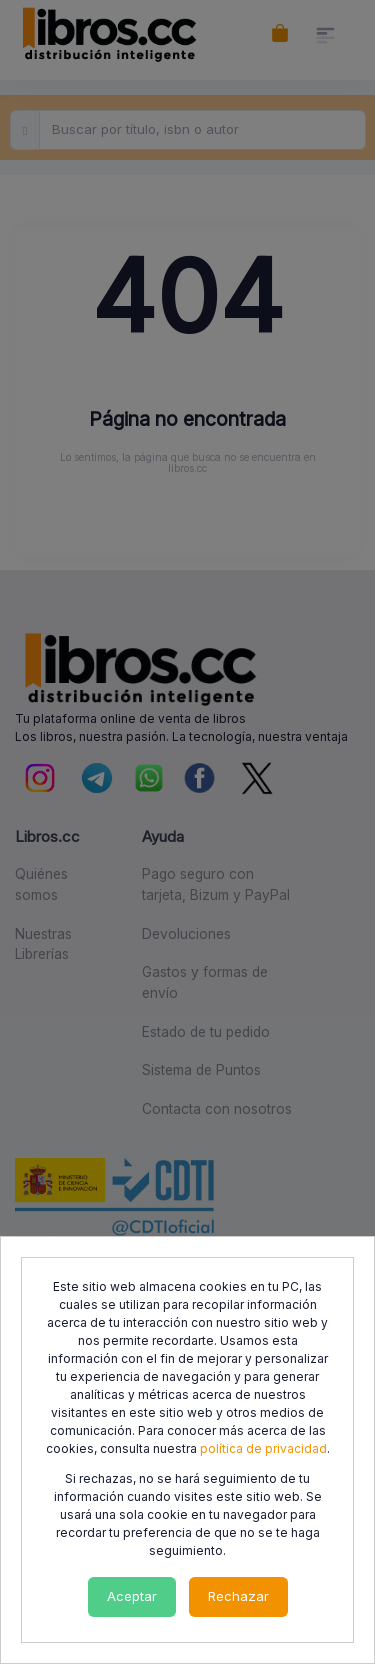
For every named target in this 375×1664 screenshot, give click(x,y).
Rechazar (238, 1596)
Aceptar (132, 1596)
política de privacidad (263, 1448)
